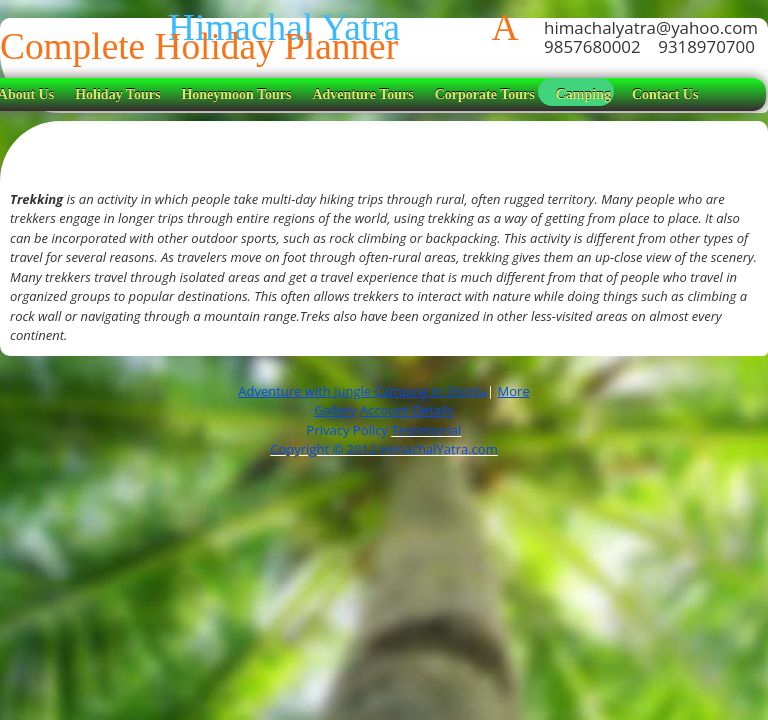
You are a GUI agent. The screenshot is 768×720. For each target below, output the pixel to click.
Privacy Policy (349, 430)
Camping (583, 94)
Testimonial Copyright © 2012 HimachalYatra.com (383, 440)
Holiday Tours (117, 94)
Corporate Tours (485, 94)
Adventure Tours (362, 94)
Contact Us (665, 94)
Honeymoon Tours (236, 94)
